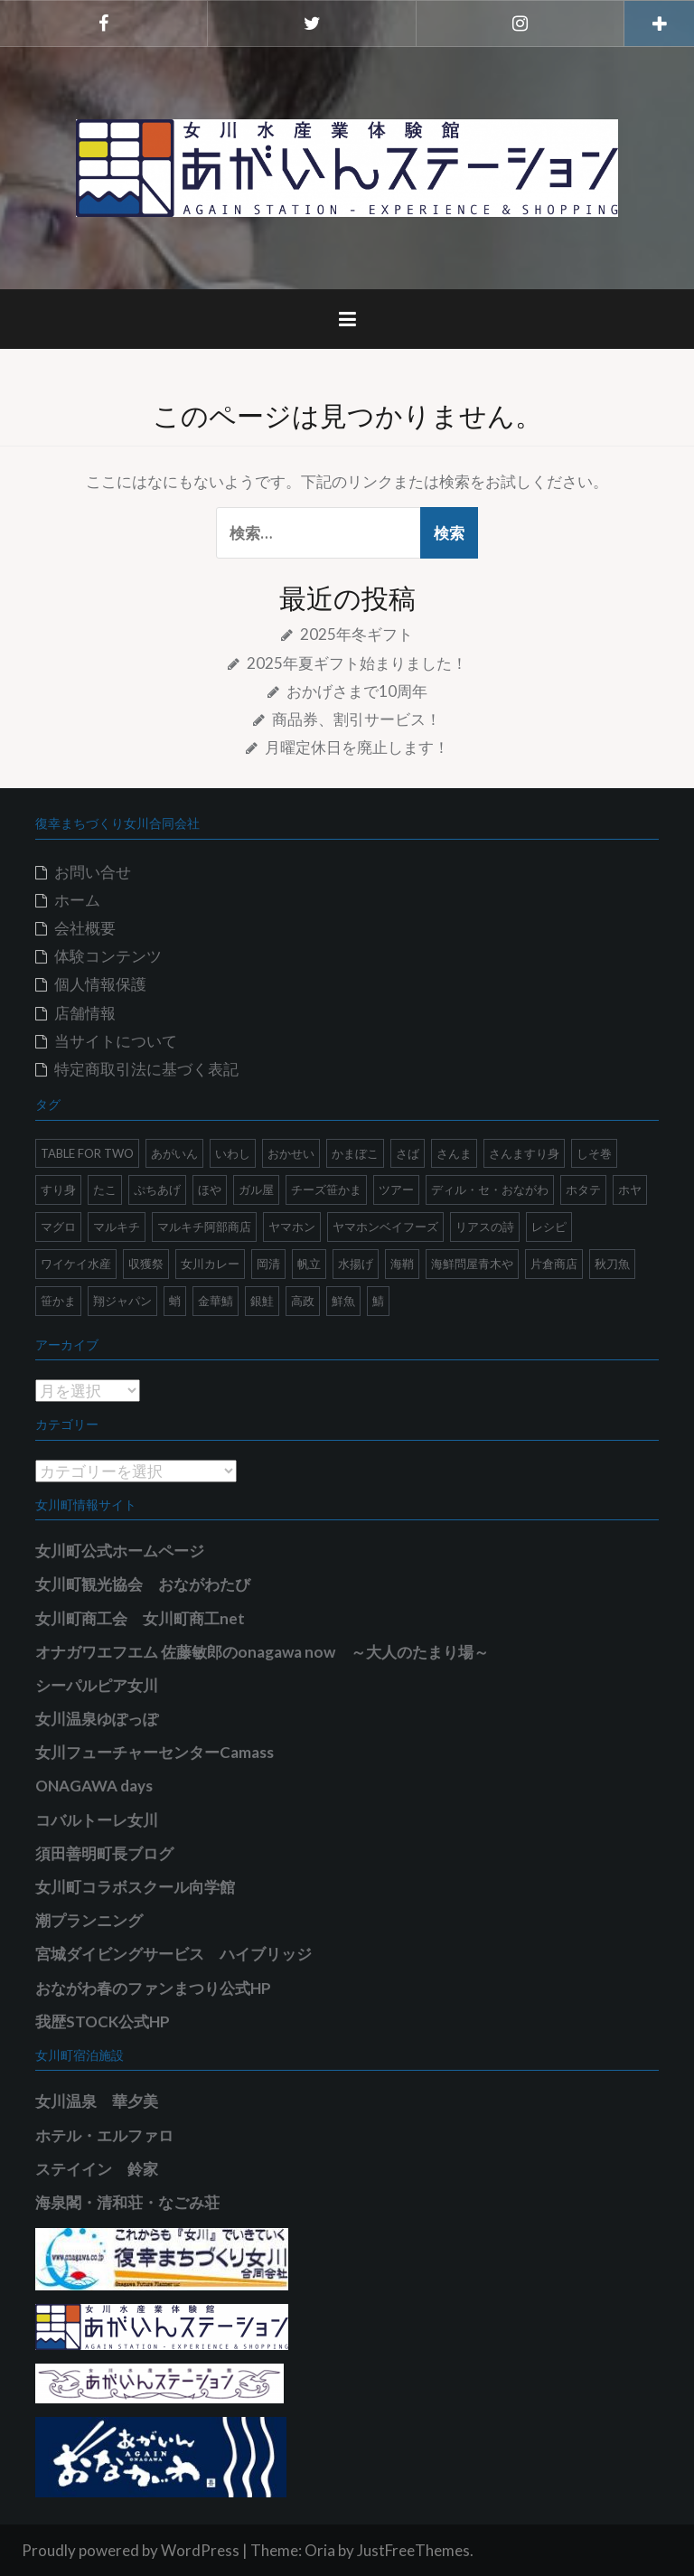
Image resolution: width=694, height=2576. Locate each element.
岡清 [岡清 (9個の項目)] (268, 1263)
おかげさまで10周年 (356, 691)
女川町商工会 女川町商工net (140, 1618)
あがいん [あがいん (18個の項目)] (174, 1153)
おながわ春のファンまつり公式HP (153, 1988)
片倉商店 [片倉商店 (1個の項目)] (553, 1263)
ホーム (77, 899)
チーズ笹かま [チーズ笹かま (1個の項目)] (326, 1189)
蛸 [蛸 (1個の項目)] (175, 1300)
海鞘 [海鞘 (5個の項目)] (402, 1263)
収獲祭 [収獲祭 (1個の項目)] (146, 1263)
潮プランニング (89, 1920)
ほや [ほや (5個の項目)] (209, 1189)
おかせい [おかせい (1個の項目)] (290, 1153)
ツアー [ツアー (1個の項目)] (396, 1189)
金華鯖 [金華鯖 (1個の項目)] (215, 1300)
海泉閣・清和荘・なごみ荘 (127, 2202)
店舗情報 (85, 1012)
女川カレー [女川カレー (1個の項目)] (210, 1263)
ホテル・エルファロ (104, 2135)
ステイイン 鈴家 (96, 2168)
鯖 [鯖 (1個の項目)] (378, 1300)
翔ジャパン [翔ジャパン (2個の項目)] (122, 1300)
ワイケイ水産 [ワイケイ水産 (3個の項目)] (76, 1263)
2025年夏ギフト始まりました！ (357, 662)
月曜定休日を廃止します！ (357, 747)
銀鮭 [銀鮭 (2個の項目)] (262, 1300)
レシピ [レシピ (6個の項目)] (549, 1226)
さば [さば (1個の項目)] (407, 1153)
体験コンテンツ (108, 955)
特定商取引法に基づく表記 (146, 1068)
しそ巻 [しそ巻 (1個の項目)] (594, 1153)
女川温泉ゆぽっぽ (96, 1718)
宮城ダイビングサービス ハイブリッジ (173, 1953)
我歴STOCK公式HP (102, 2021)
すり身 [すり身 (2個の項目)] (58, 1189)
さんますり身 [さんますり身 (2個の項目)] (524, 1153)
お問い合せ (92, 871)
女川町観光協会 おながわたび (142, 1584)
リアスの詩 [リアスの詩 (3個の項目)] (484, 1226)
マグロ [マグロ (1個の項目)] (58, 1226)
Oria (320, 2550)
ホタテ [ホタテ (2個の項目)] (583, 1189)
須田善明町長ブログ (104, 1853)
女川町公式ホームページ (119, 1550)
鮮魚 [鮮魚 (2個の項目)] (343, 1300)
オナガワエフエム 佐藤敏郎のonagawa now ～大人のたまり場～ (262, 1651)
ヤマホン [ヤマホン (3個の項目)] (291, 1226)
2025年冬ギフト (356, 634)
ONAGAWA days (94, 1785)
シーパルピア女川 (96, 1685)
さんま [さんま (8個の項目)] (454, 1153)
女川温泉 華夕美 (96, 2101)
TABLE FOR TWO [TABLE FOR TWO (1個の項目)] (87, 1153)
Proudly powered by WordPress (130, 2550)
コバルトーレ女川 (96, 1819)
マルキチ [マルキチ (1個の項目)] (116, 1226)
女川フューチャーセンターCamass (154, 1752)
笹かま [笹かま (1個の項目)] (58, 1300)
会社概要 (85, 927)
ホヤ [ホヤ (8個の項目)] (630, 1189)
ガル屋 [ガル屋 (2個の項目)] (256, 1189)
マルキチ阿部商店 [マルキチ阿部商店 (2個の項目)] (204, 1226)
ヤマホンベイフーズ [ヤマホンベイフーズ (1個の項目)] (385, 1226)
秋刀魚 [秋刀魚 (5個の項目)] (612, 1263)
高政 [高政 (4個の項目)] (302, 1300)
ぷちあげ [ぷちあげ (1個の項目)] (157, 1189)
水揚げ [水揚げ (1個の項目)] (355, 1263)
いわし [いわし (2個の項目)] (232, 1153)
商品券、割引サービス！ (356, 719)
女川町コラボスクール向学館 (135, 1886)
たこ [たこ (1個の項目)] (105, 1189)
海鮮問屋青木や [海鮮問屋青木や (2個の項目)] (472, 1263)
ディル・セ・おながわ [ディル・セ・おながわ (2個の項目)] (490, 1189)
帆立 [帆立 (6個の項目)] (309, 1263)
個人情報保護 (100, 983)
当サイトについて (115, 1040)
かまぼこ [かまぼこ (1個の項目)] (355, 1153)
